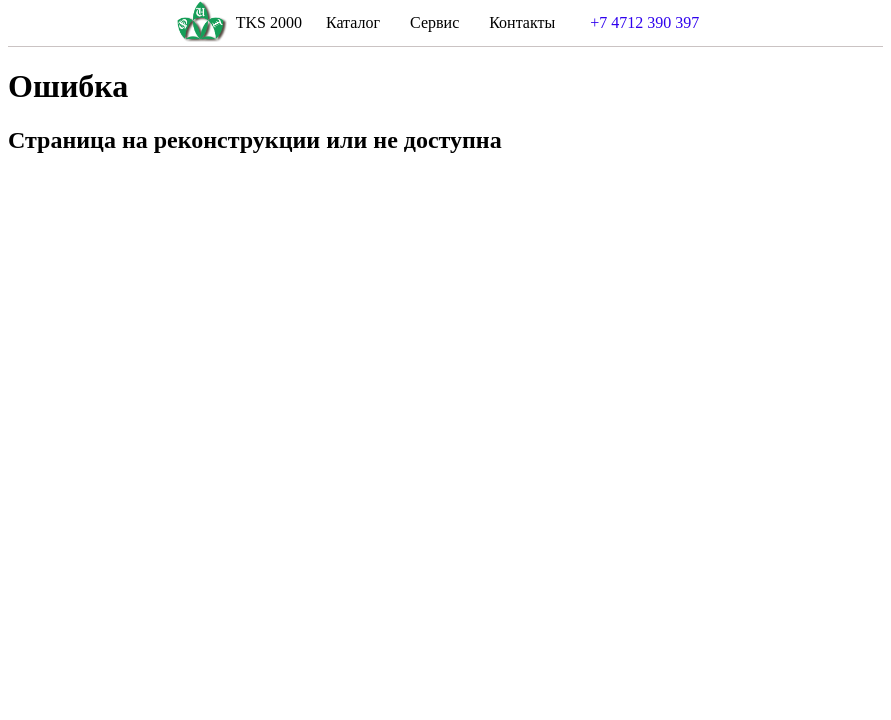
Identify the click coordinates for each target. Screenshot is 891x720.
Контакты (522, 22)
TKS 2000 (269, 22)
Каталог (353, 22)
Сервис (434, 22)
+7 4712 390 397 (644, 22)
